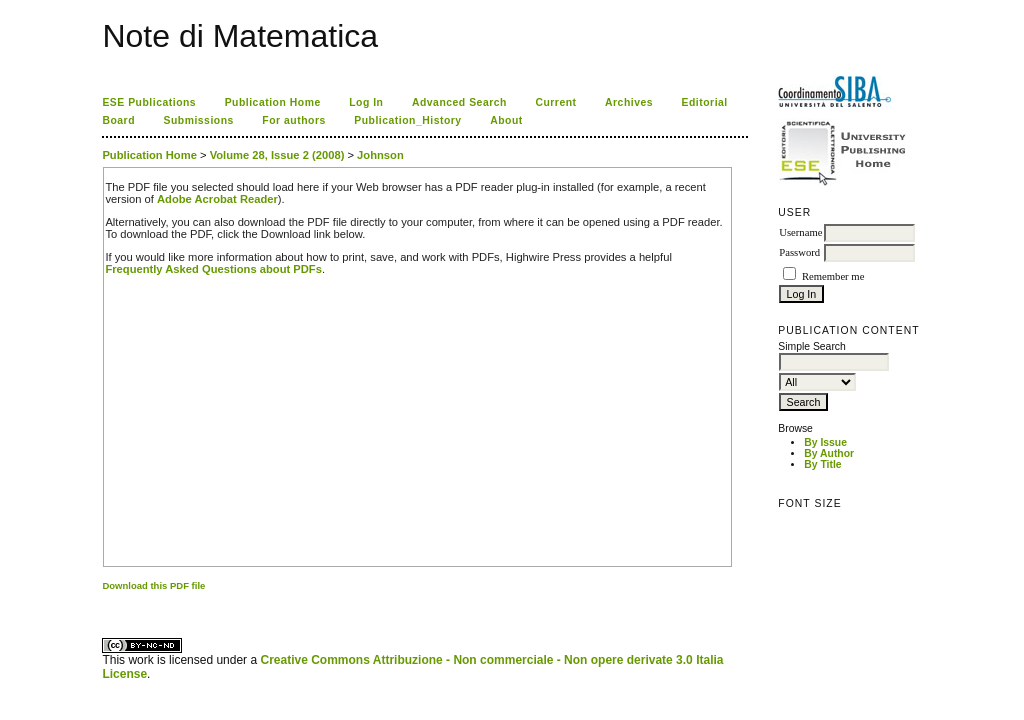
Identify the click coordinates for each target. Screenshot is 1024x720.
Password (799, 252)
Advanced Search (459, 102)
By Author (829, 453)
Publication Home (273, 102)
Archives (629, 102)
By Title (822, 464)
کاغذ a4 (103, 602)
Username (800, 232)
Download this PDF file (153, 585)
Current (555, 102)
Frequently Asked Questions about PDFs (213, 269)
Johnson (380, 155)
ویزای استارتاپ (108, 602)
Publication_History (407, 120)
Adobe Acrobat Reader (217, 199)
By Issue (825, 442)
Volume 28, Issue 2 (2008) (277, 155)
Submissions (198, 120)
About (506, 120)
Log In (366, 102)
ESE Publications (149, 102)
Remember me (833, 276)
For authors (293, 120)
